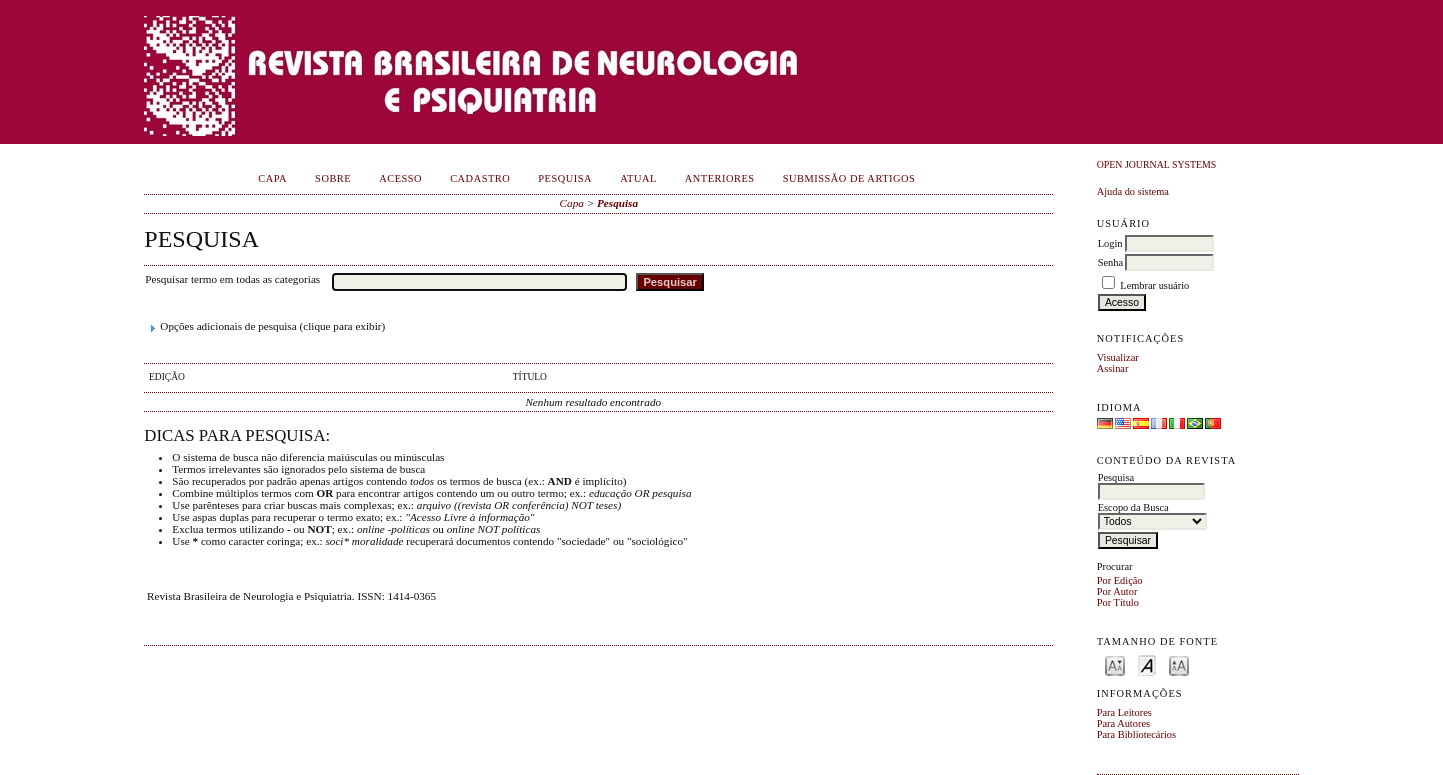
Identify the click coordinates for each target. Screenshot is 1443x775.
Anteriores (720, 178)
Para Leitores (1124, 712)
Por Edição (1120, 580)
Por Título (1118, 602)
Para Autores (1123, 723)
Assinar (1113, 368)
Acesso (400, 178)
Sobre (333, 178)
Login (1110, 243)
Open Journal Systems (1157, 164)
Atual (638, 178)
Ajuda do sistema (1133, 191)
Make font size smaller (1115, 664)
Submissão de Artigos (849, 178)
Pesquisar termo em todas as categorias (232, 279)
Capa (272, 178)
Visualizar (1118, 357)
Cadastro (480, 178)
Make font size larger (1179, 664)
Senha (1110, 262)
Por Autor (1117, 591)
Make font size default (1147, 664)
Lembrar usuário (1154, 285)
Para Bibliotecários (1136, 734)
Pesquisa (565, 178)
